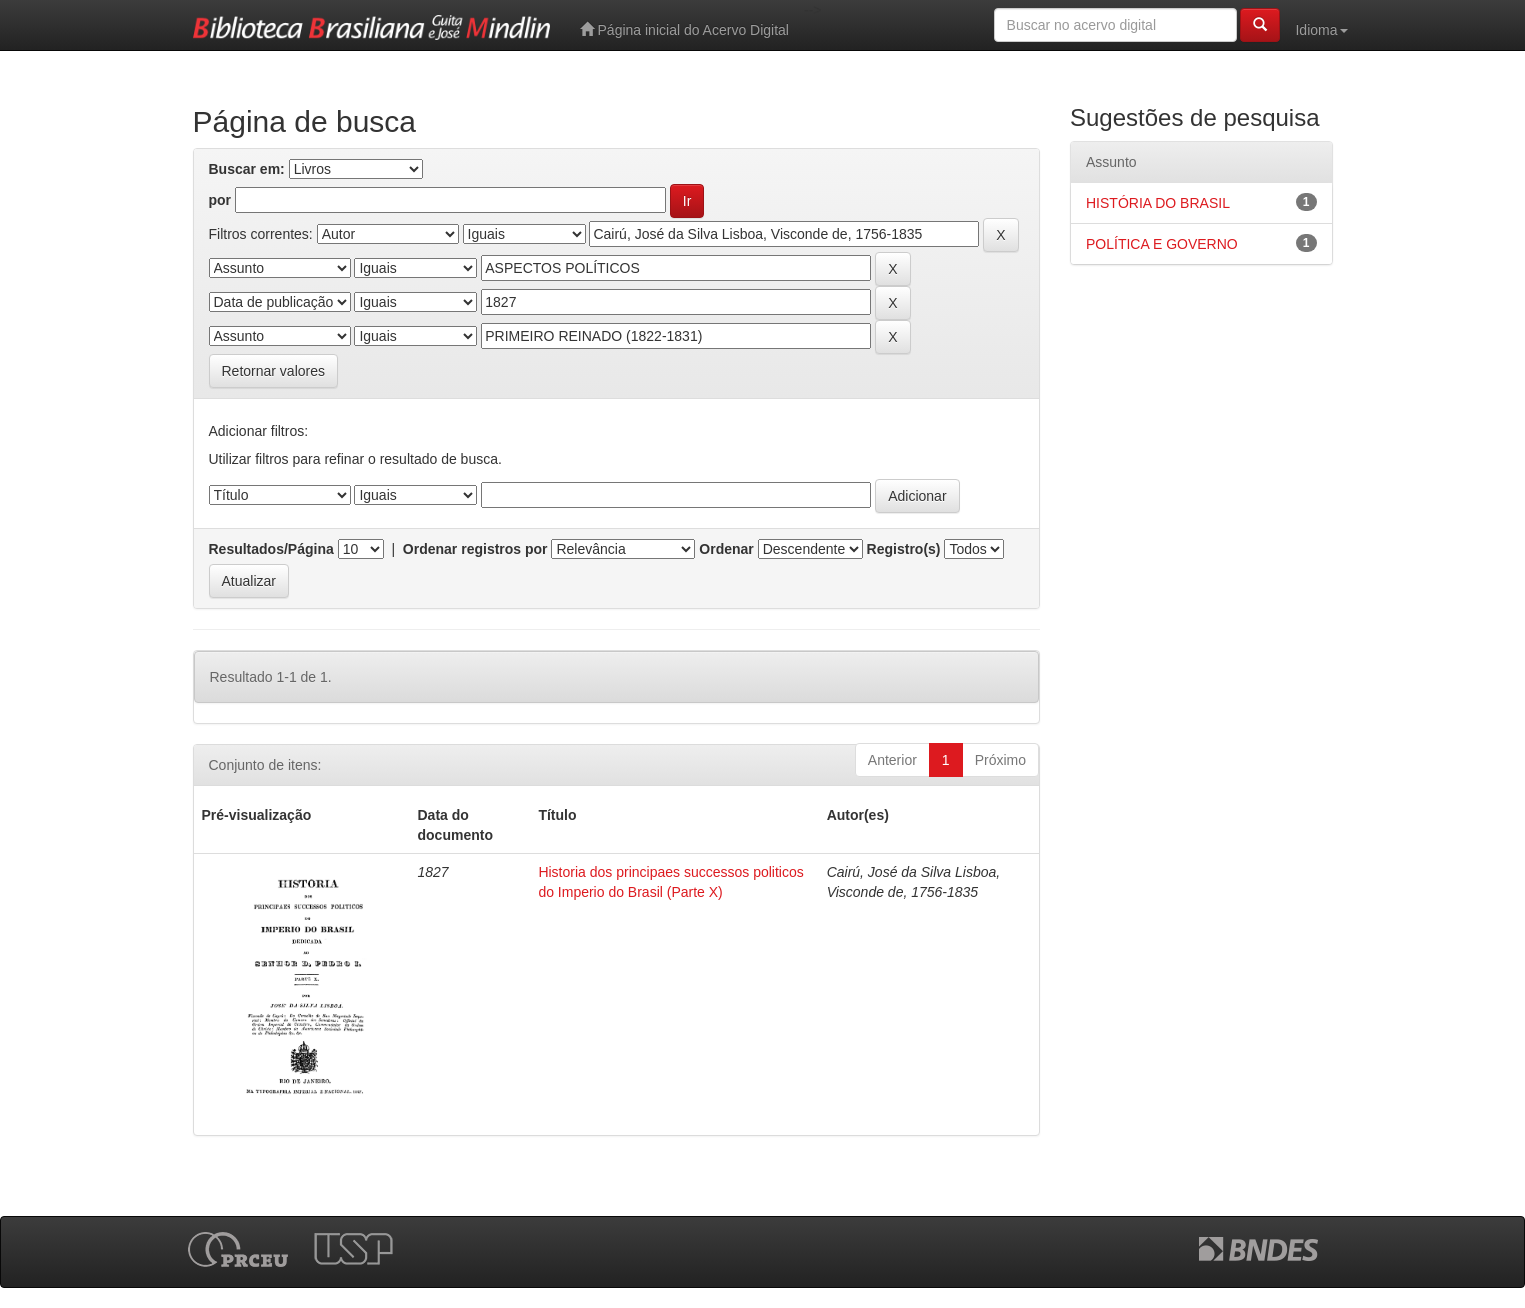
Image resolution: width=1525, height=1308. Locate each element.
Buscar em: (247, 169)
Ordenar (726, 549)
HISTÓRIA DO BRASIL (1158, 203)
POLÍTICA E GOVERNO (1162, 244)
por (220, 200)
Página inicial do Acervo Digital (684, 29)
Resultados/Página (271, 549)
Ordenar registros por (475, 549)
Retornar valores (274, 371)
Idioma (1321, 30)
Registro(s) (904, 549)
